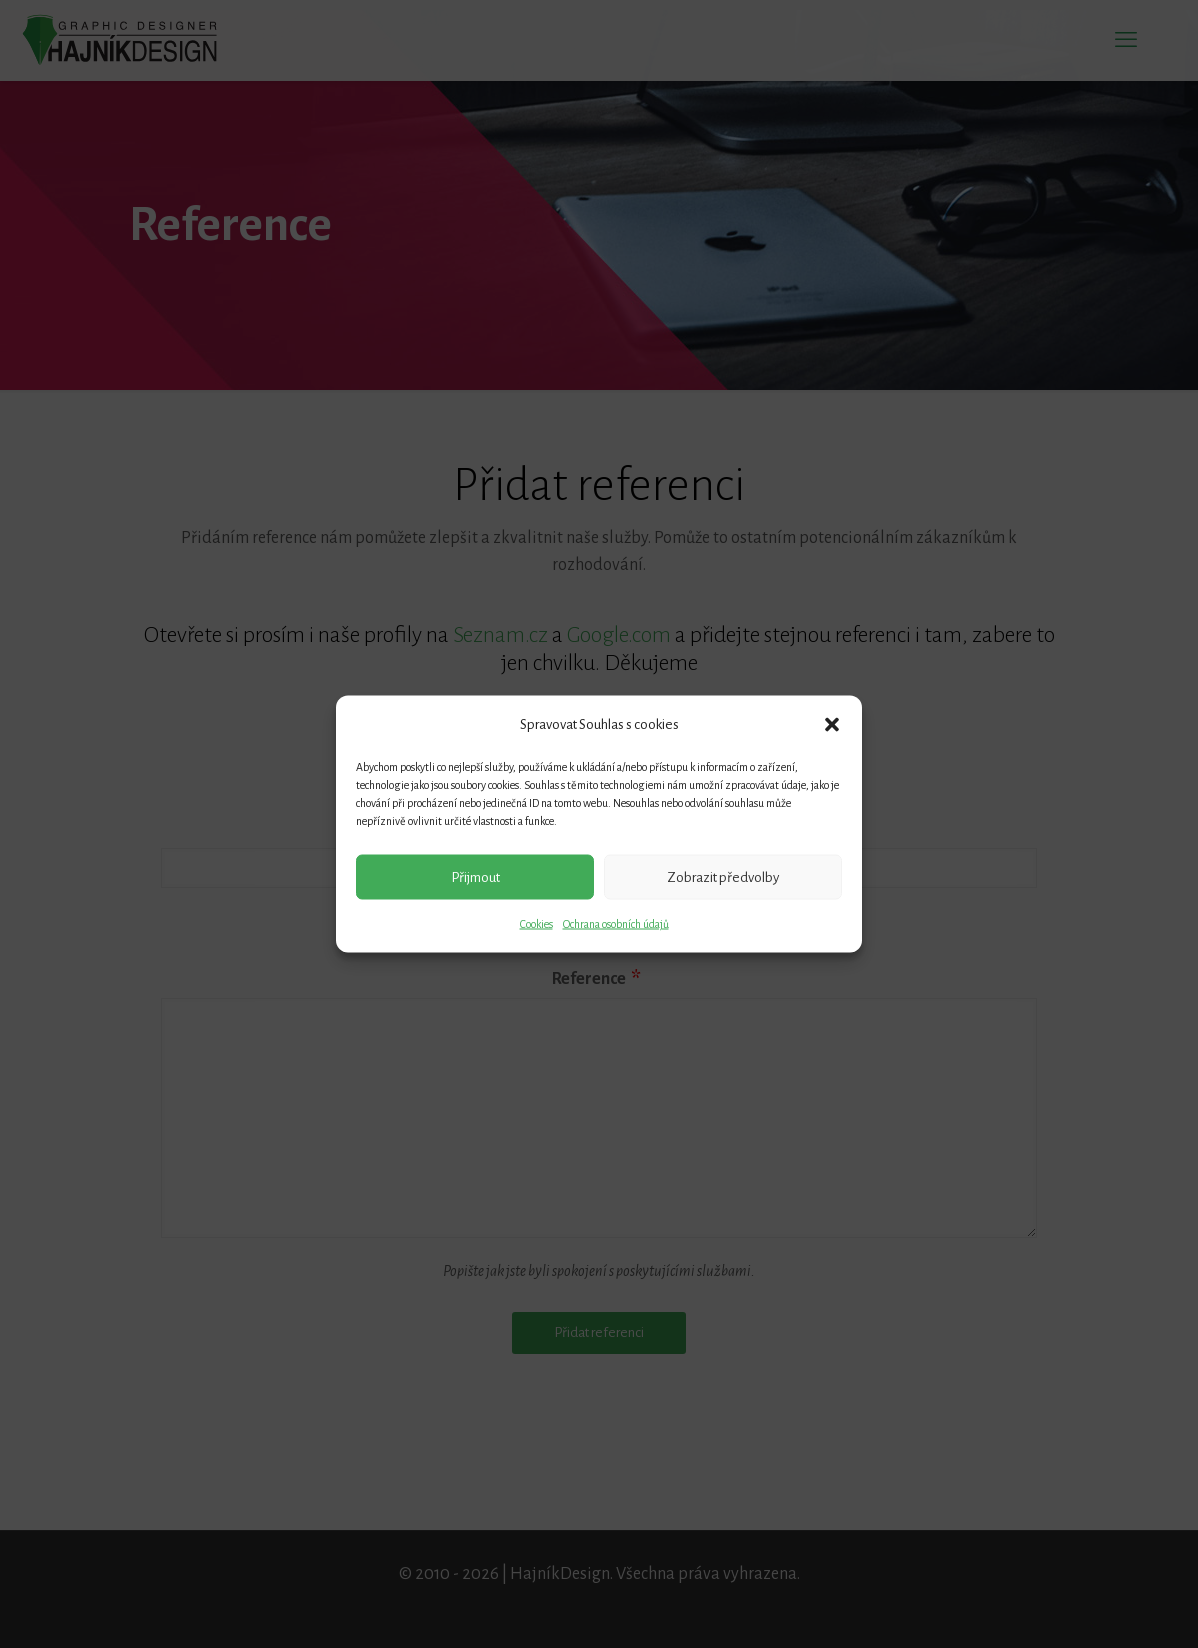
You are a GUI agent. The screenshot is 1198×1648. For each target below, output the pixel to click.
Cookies (536, 924)
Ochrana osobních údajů (616, 924)
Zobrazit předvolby (723, 876)
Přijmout (475, 876)
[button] (832, 724)
